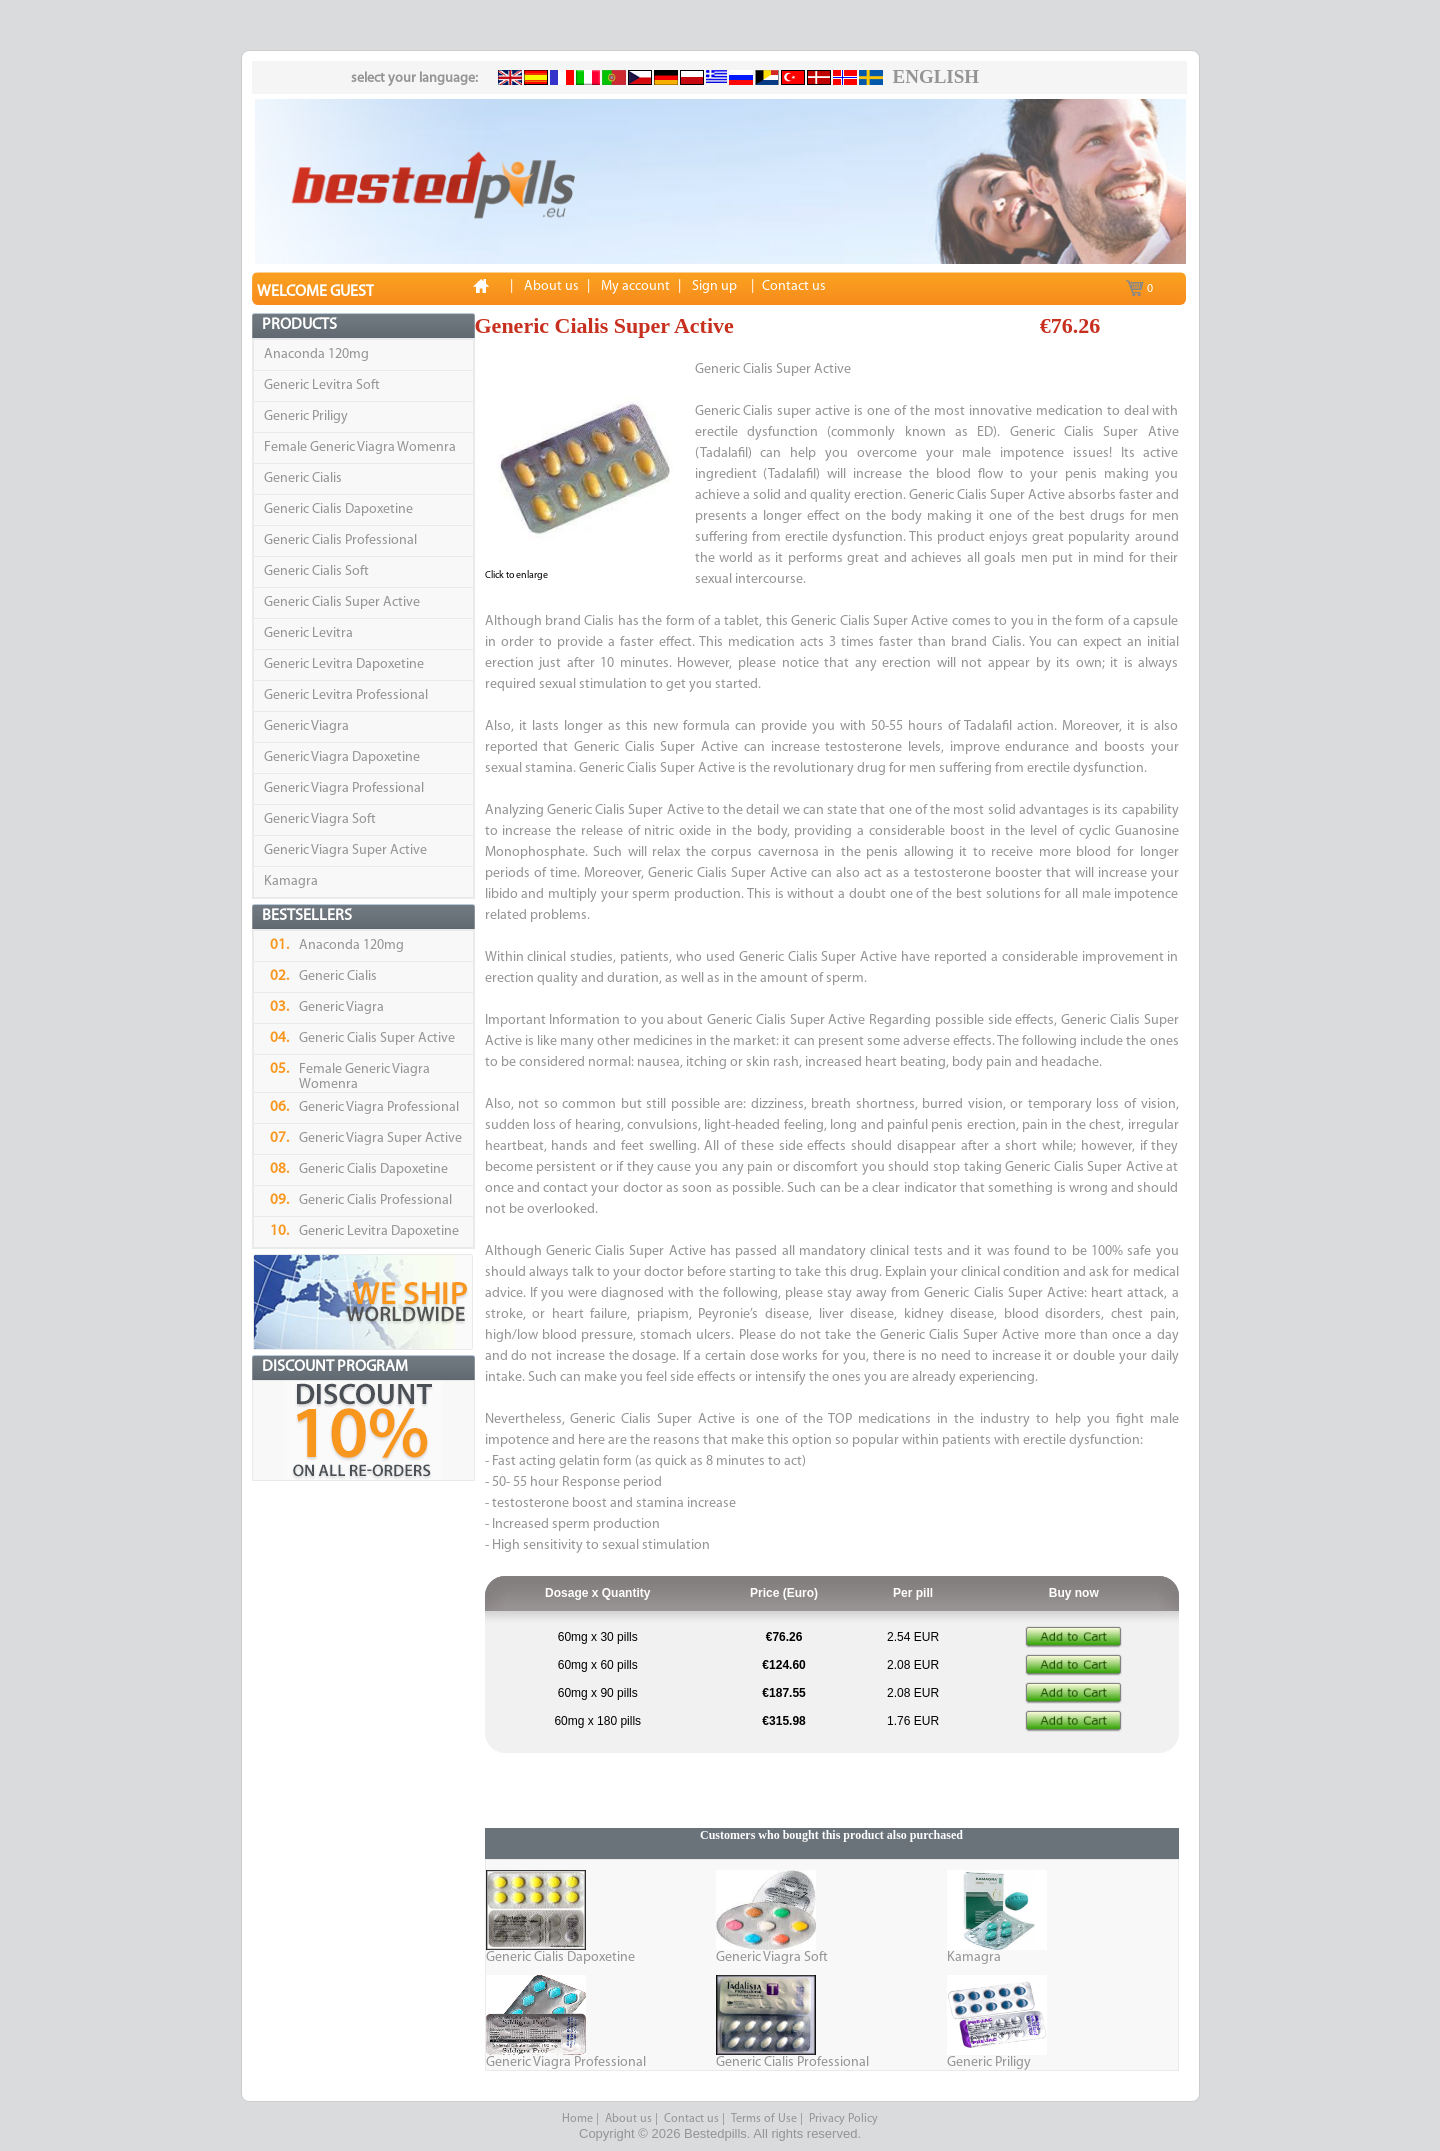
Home (577, 2119)
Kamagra (291, 881)
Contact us (691, 2119)
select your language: (414, 78)
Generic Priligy (306, 416)
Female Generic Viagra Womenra (360, 447)
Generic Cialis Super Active (342, 602)
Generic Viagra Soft (320, 819)
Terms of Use (764, 2119)
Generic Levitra (308, 633)
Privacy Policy (843, 2119)
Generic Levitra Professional (346, 695)
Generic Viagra (306, 726)
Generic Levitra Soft (322, 385)
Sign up (714, 286)
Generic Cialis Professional (340, 540)
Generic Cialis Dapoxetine (338, 509)
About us (628, 2119)
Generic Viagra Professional (344, 788)
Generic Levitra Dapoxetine (344, 664)
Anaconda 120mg (316, 354)
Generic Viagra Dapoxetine (342, 757)
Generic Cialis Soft (316, 571)
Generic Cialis (303, 478)
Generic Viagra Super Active (345, 850)
